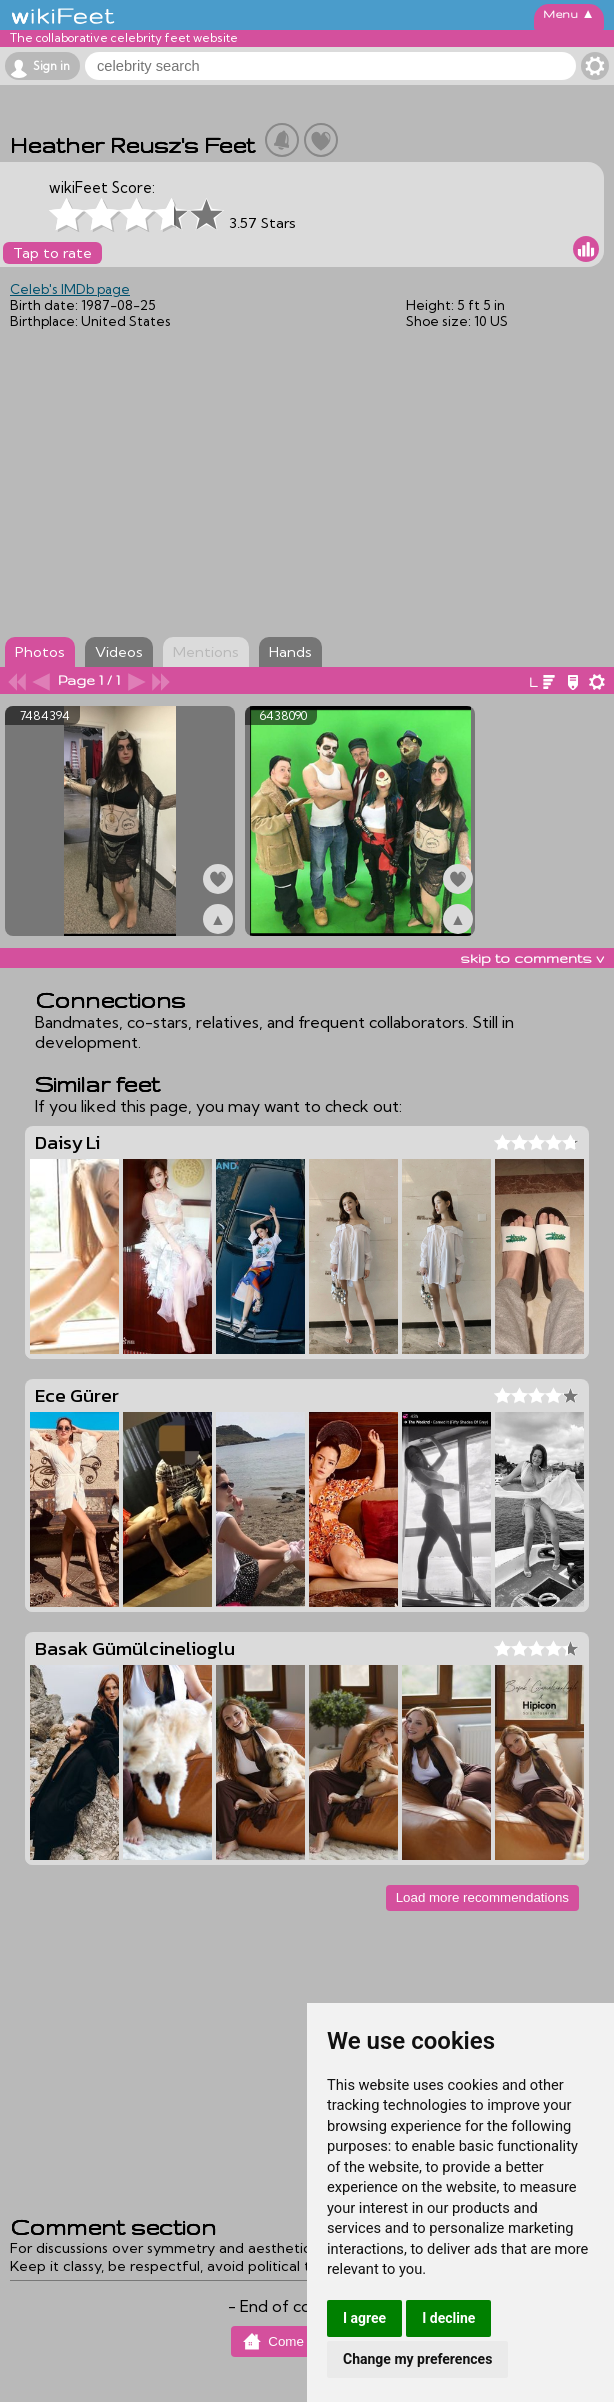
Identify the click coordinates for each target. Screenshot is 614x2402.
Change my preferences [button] (417, 2359)
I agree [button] (364, 2318)
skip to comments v (532, 958)
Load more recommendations (482, 1897)
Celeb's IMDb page (70, 289)
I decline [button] (448, 2318)
